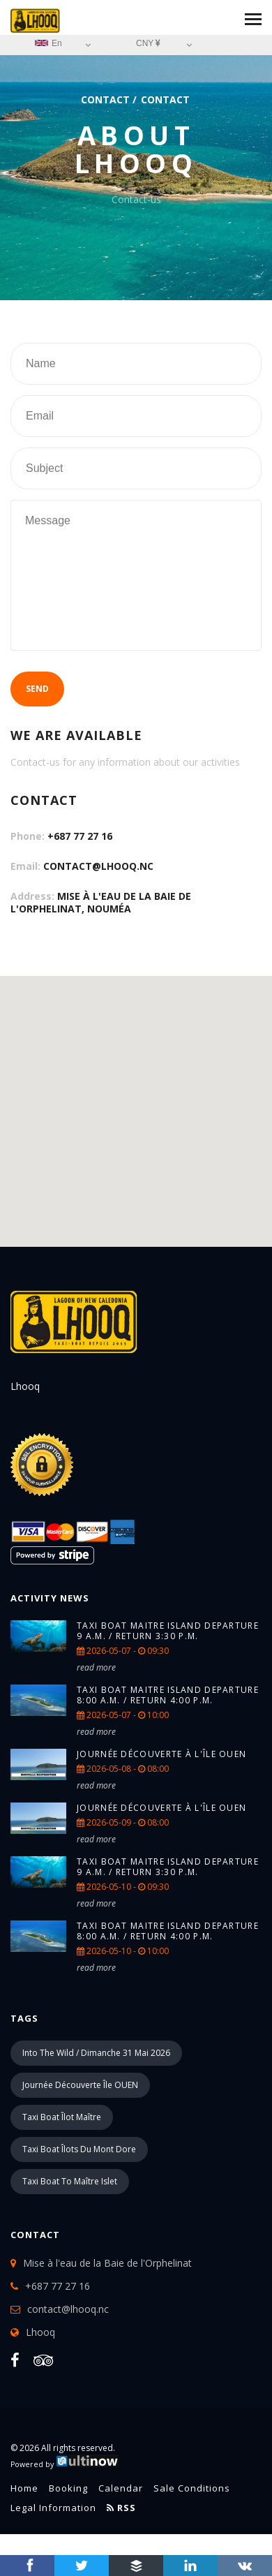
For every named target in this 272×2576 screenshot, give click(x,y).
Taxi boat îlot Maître (61, 2117)
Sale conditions (191, 2488)
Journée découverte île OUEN (80, 2085)
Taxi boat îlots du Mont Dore (79, 2149)
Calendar (120, 2488)
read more (96, 1667)
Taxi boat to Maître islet (69, 2181)
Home (24, 2488)
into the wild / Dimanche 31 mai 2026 (96, 2053)
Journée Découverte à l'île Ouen (161, 1754)
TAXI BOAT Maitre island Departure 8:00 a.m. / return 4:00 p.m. (168, 1695)
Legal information (53, 2507)
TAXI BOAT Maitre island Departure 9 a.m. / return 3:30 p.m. (168, 1630)
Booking (68, 2488)
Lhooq (40, 2332)
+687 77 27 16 (79, 836)
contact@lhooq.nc (98, 866)
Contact (105, 99)
